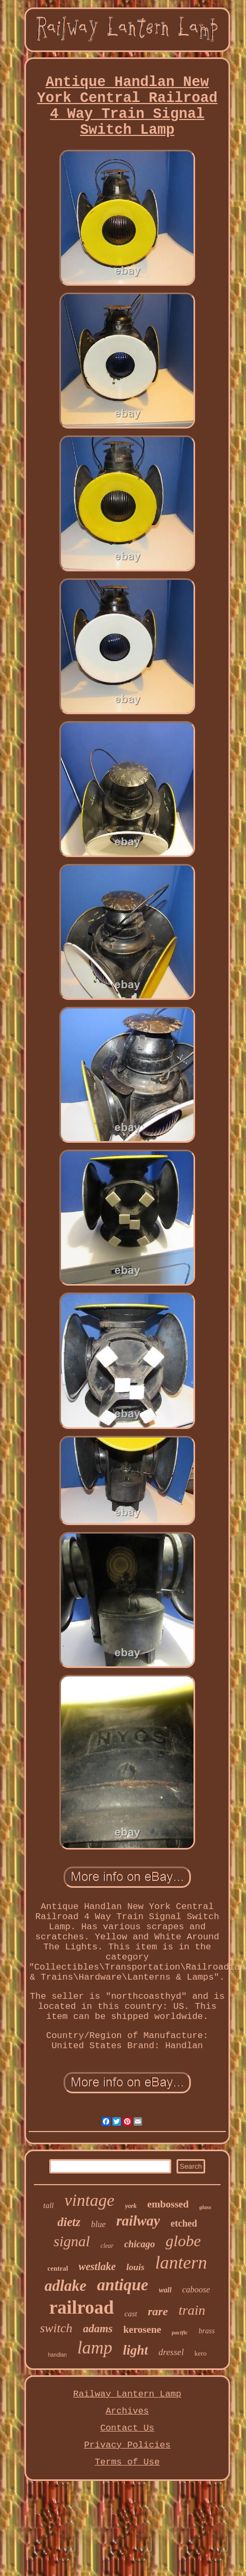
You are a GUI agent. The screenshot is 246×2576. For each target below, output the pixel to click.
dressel (171, 2352)
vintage (90, 2200)
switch (56, 2328)
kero (201, 2353)
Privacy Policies (127, 2445)
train (192, 2310)
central (57, 2268)
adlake (65, 2285)
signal (72, 2241)
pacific (180, 2332)
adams (98, 2328)
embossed (168, 2204)
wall (165, 2290)
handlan (57, 2355)
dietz (68, 2222)
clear (107, 2245)
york (131, 2206)
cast (131, 2313)
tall (48, 2205)
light (135, 2350)
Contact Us (127, 2428)
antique (122, 2284)
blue (98, 2224)
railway (138, 2221)
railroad (81, 2307)
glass (205, 2207)
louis (135, 2267)
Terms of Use (127, 2462)
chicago (139, 2244)
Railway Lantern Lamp (127, 2394)
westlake (97, 2266)
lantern (181, 2262)
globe (183, 2240)
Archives (127, 2411)
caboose (196, 2289)
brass (206, 2331)
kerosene (142, 2329)
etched (184, 2223)
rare (158, 2311)
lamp (94, 2347)
